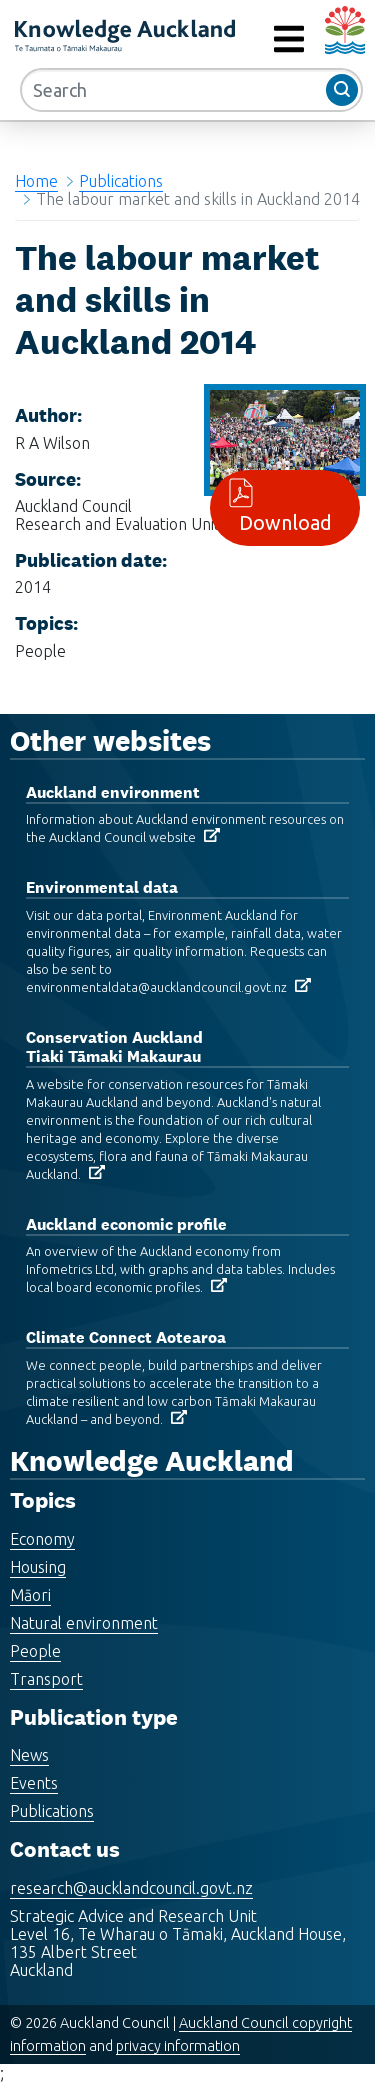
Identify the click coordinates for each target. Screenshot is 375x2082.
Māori (30, 1595)
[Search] (191, 90)
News (29, 1755)
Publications (121, 181)
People (35, 1651)
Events (34, 1783)
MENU (244, 39)
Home (36, 181)
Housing (38, 1567)
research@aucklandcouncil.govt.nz (131, 1888)
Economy (42, 1539)
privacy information (178, 2046)
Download (285, 507)
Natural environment (84, 1623)
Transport (46, 1679)
